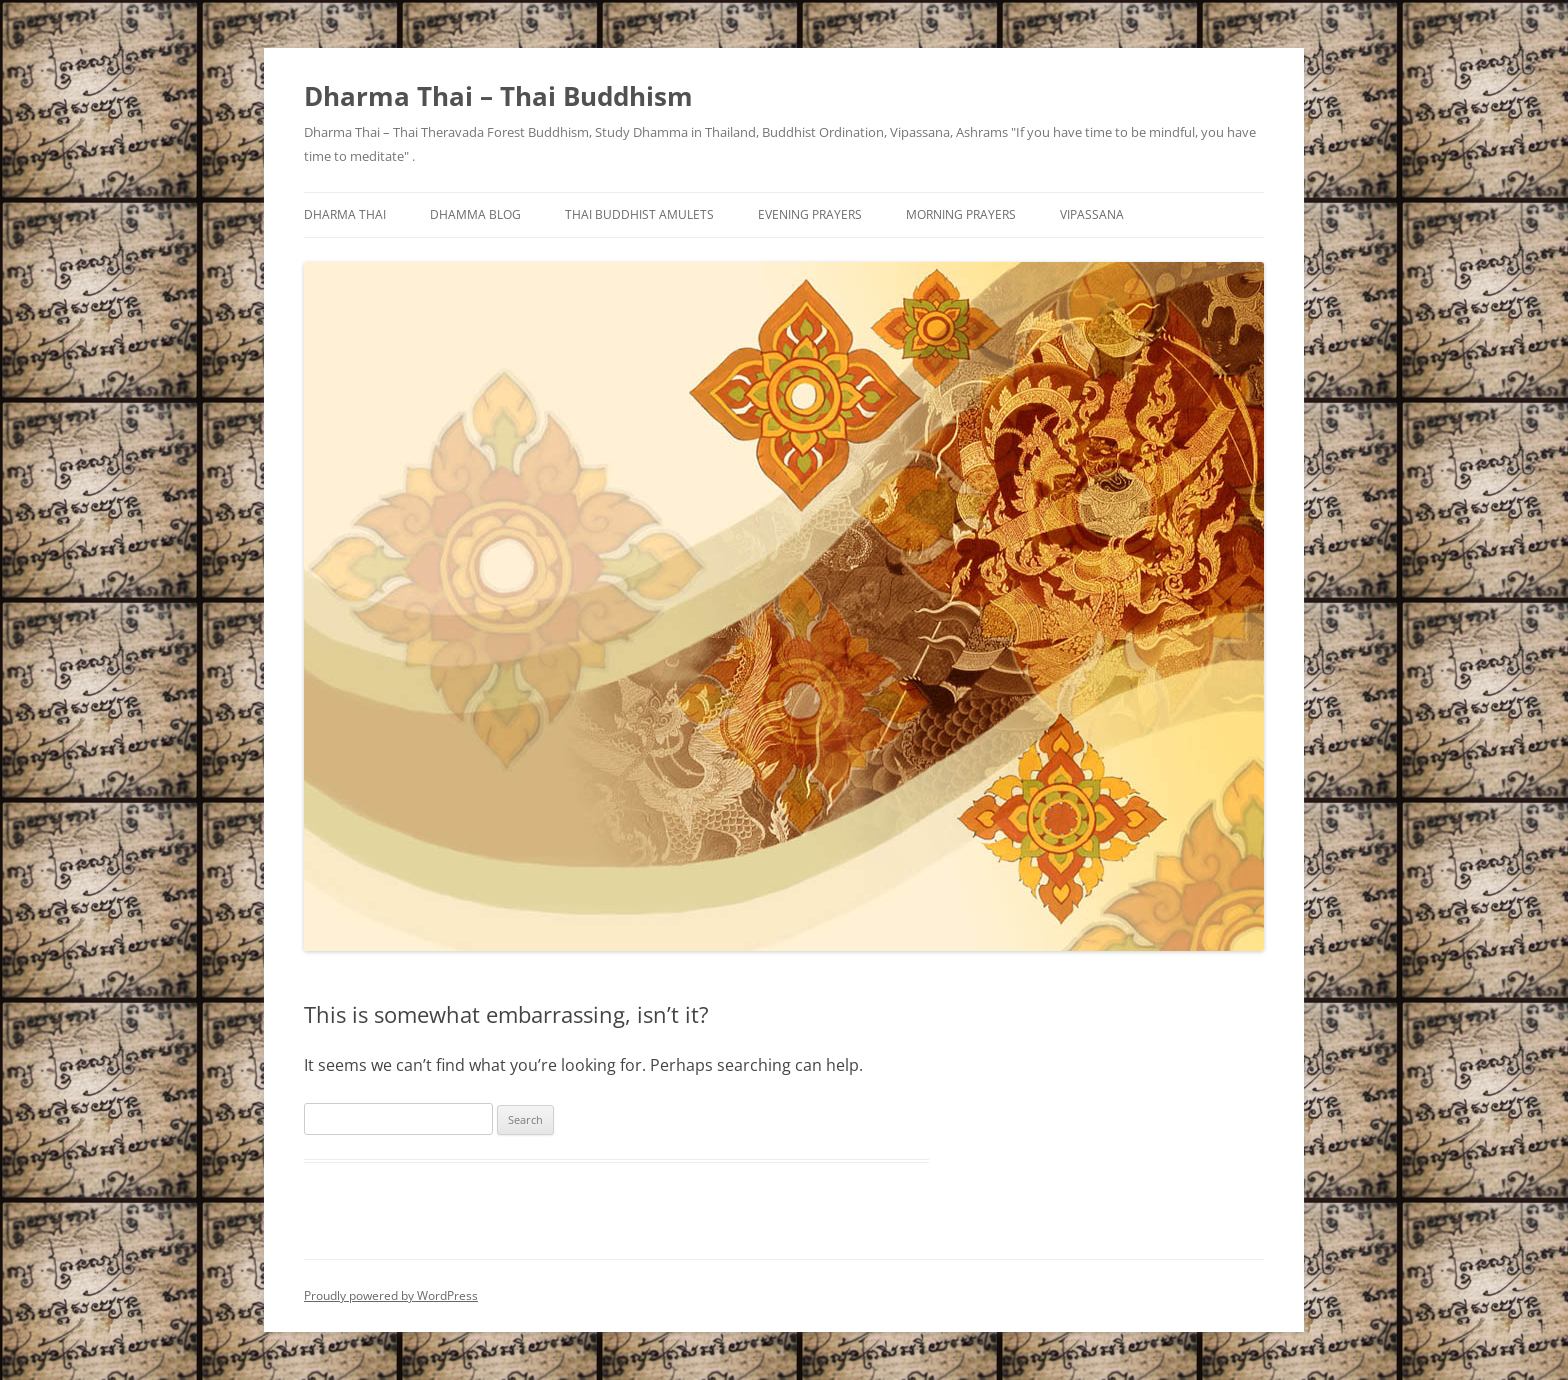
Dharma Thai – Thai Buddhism (498, 96)
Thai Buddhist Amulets (639, 214)
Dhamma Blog (475, 214)
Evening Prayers (810, 214)
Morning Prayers (961, 214)
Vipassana (1092, 214)
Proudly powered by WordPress (391, 1295)
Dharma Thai (345, 214)
